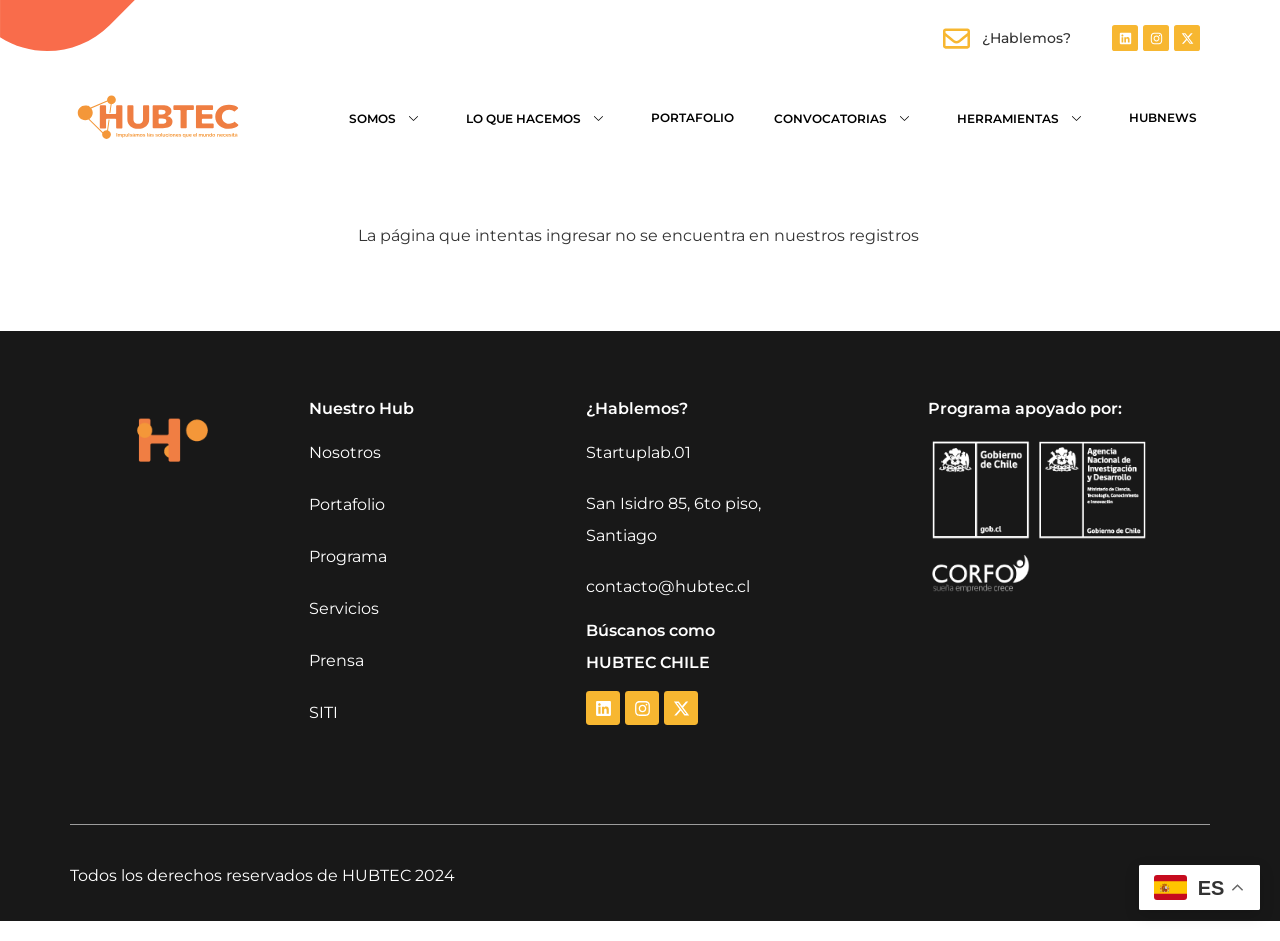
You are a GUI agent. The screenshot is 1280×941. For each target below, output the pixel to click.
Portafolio (692, 117)
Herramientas (1023, 117)
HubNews (1163, 117)
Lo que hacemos (538, 117)
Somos (387, 117)
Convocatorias (845, 117)
